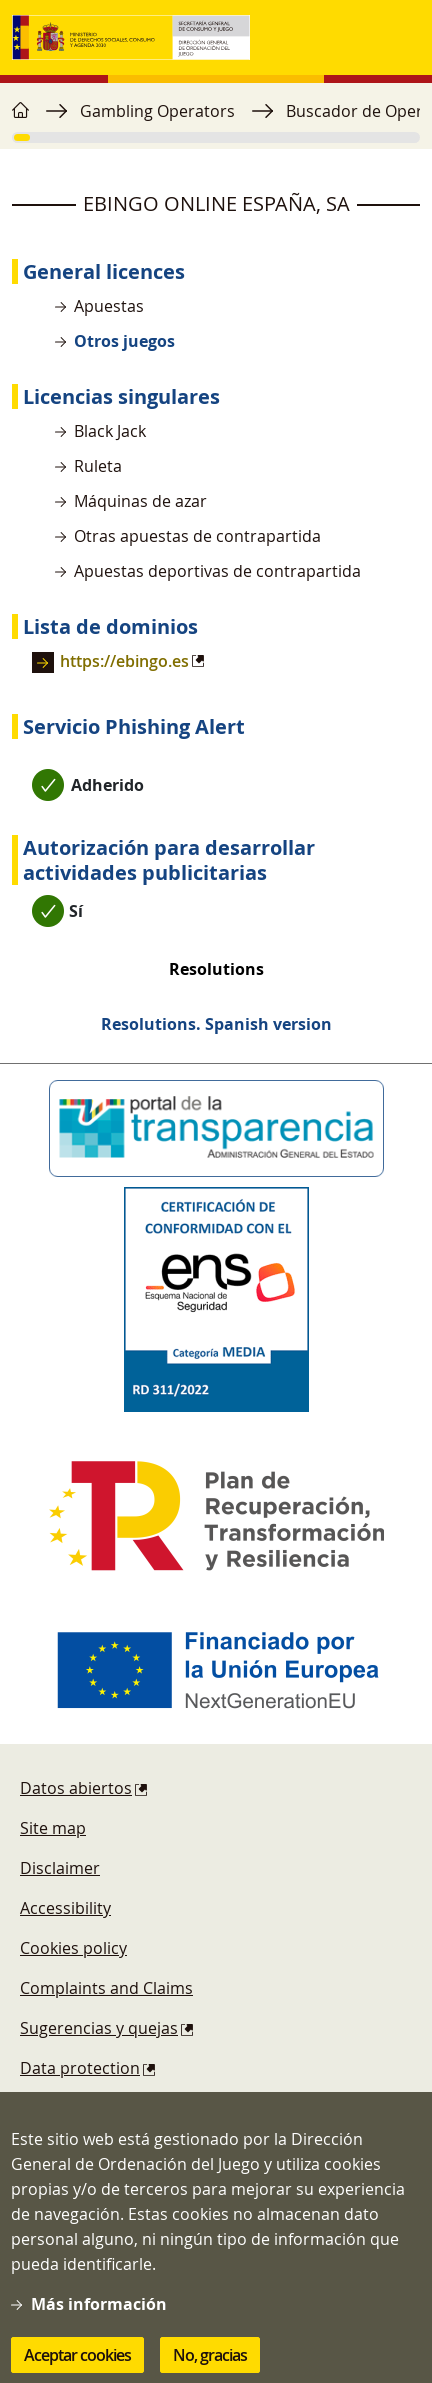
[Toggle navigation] (400, 38)
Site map (53, 1828)
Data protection (80, 2068)
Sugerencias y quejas (99, 2028)
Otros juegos (124, 341)
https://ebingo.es (124, 661)
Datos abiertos (76, 1788)
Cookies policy (73, 1948)
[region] (216, 121)
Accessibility (65, 1908)
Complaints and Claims (106, 1988)
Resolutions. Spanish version (216, 1024)
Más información (99, 2314)
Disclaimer (60, 1868)
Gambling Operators (157, 111)
